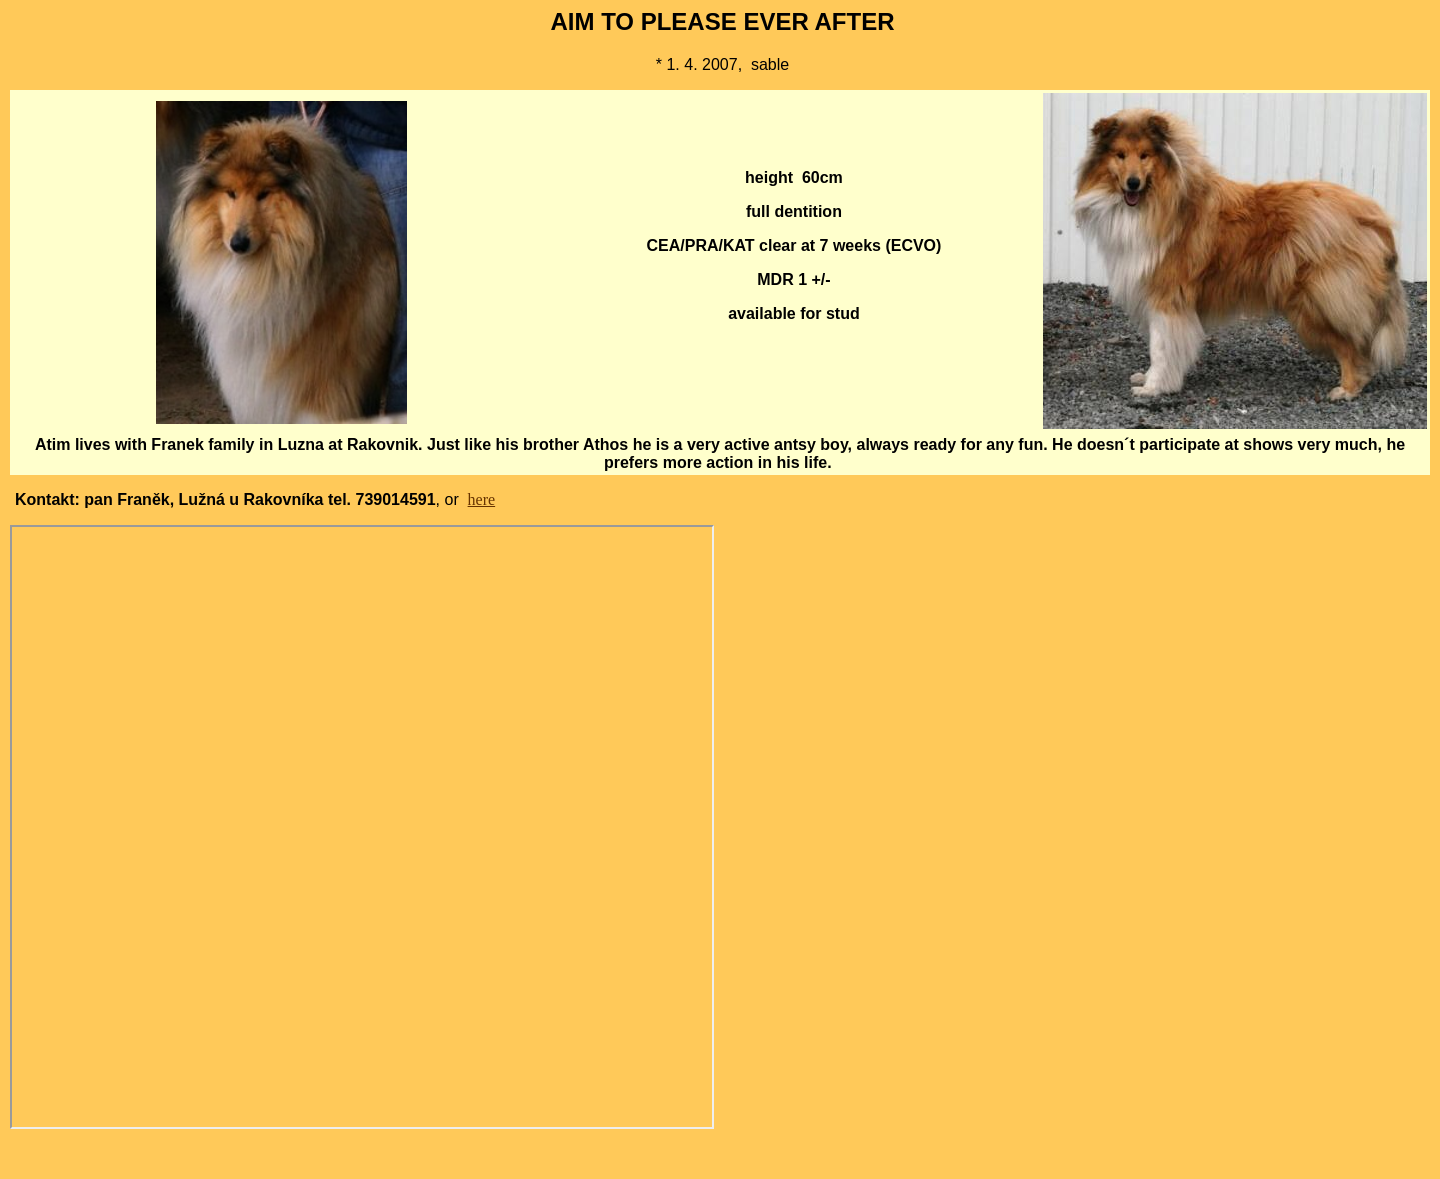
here (482, 499)
